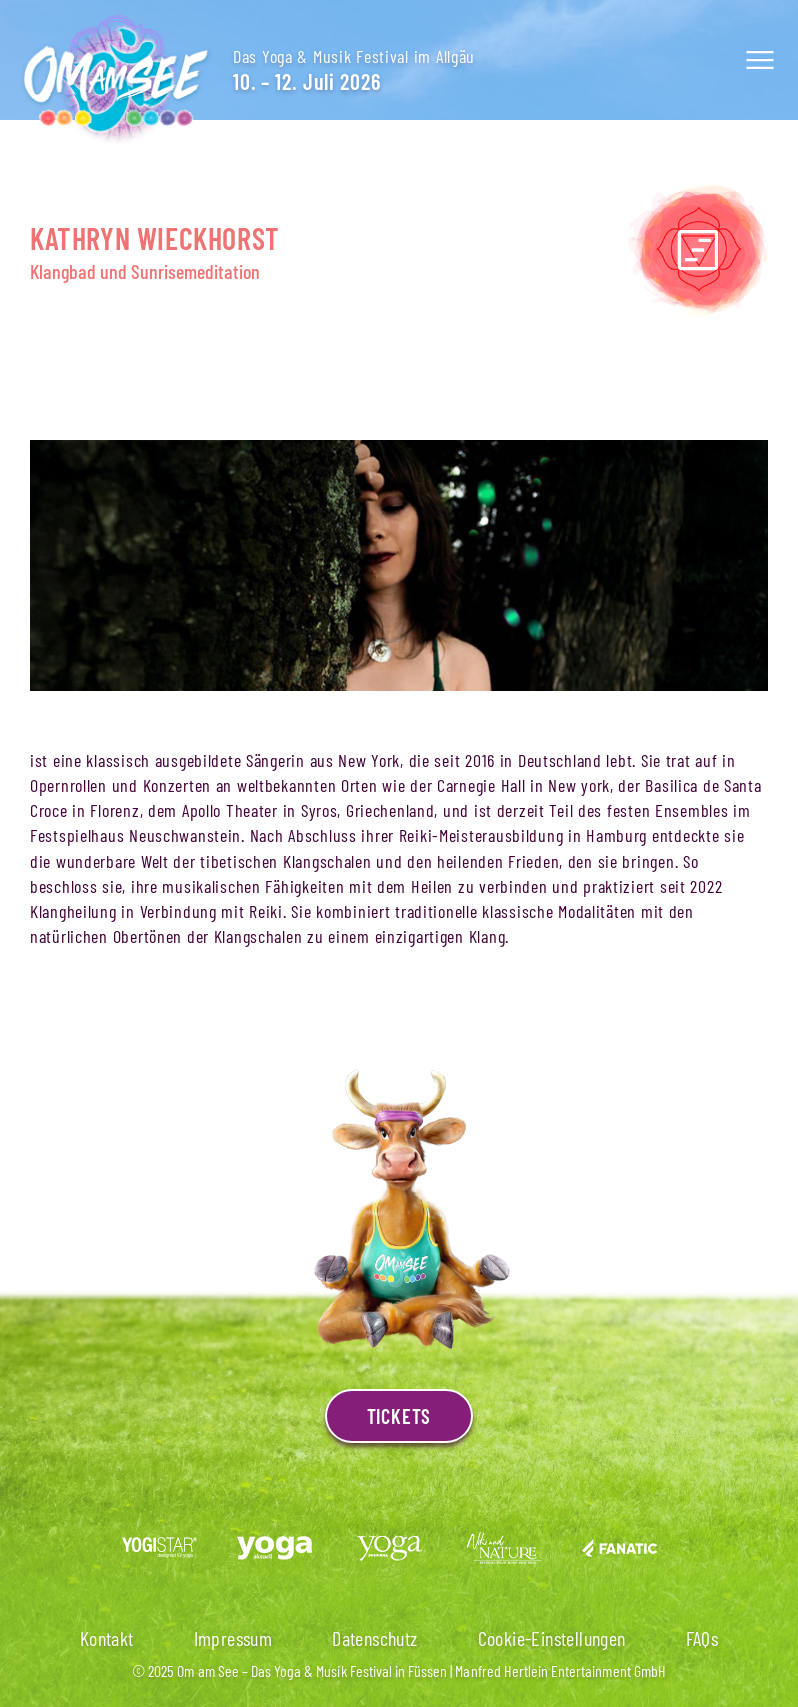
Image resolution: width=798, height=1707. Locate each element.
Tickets (399, 1416)
